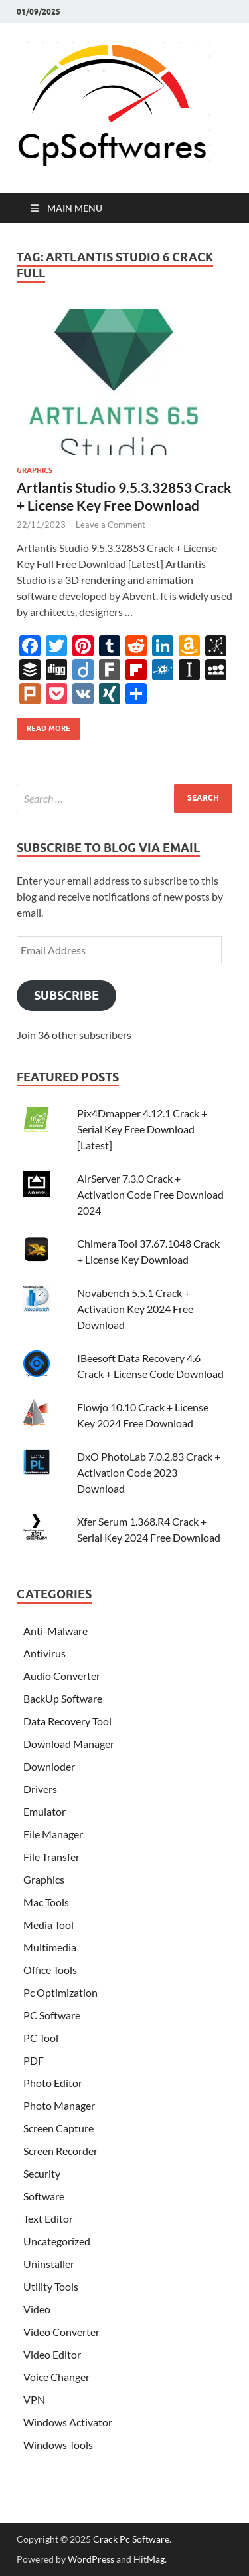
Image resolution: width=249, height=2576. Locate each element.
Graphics (34, 470)
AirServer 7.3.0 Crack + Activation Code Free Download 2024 (150, 1194)
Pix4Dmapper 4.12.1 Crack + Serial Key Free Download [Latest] (142, 1129)
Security (41, 2173)
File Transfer (51, 1856)
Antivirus (44, 1653)
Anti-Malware (55, 1630)
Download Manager (68, 1743)
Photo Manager (59, 2105)
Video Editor (52, 2354)
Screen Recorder (60, 2150)
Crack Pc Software (131, 2539)
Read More (43, 725)
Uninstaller (48, 2263)
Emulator (44, 1811)
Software (43, 2196)
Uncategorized (56, 2241)
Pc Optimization (60, 1992)
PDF (33, 2060)
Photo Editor (52, 2082)
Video (36, 2309)
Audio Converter (61, 1675)
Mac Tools (46, 1902)
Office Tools (50, 1969)
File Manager (53, 1834)
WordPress (91, 2559)
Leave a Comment (110, 524)
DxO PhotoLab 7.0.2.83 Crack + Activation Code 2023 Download (148, 1472)
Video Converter (61, 2331)
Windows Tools (58, 2444)
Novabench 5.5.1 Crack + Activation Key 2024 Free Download (135, 1308)
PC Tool (40, 2037)
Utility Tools (50, 2286)
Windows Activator (67, 2422)
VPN (34, 2399)
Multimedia (49, 1947)
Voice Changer (56, 2376)
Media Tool (48, 1924)
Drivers (40, 1789)
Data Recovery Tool (67, 1721)
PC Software (51, 2015)
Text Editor (48, 2218)
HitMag (149, 2559)
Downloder (49, 1766)
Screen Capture (58, 2128)
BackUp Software (62, 1698)
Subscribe (66, 995)
